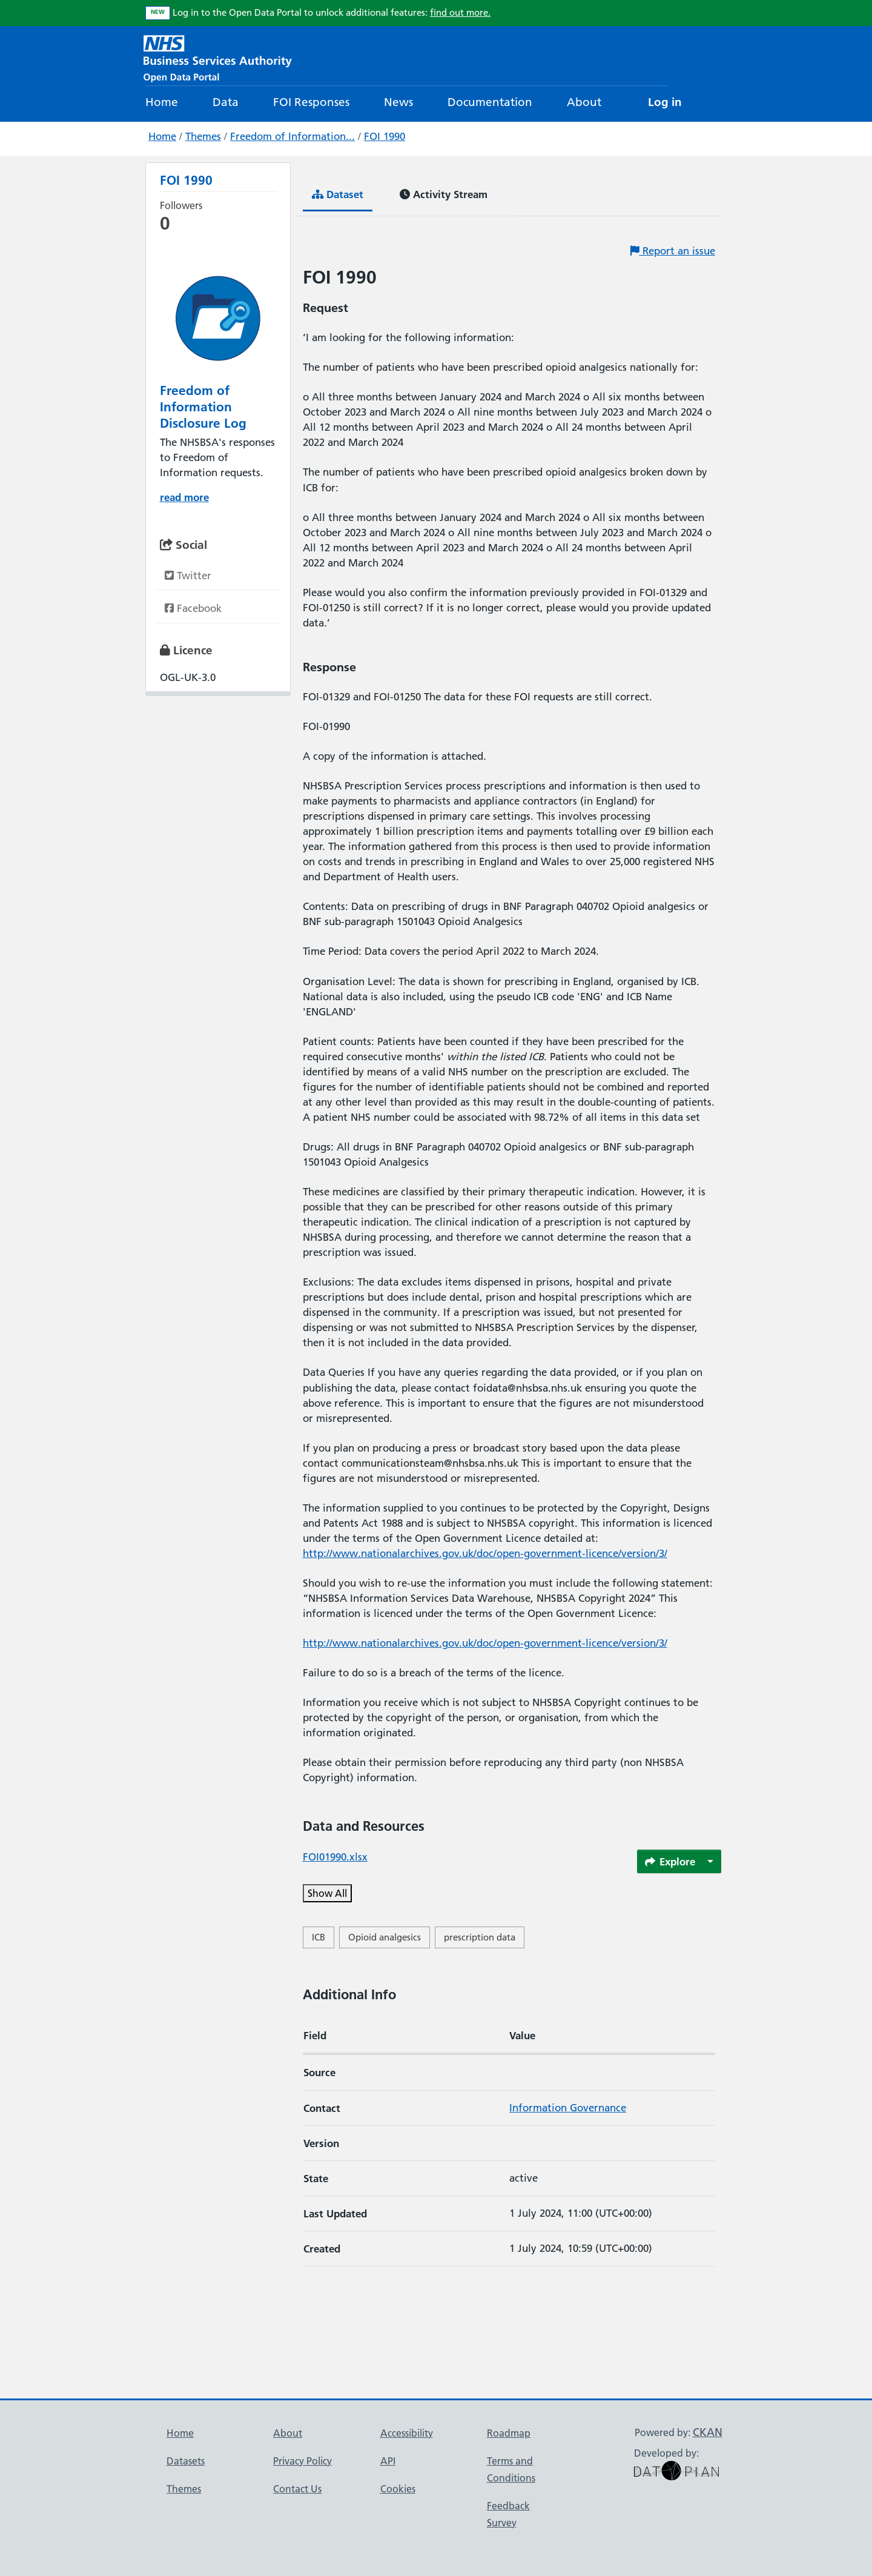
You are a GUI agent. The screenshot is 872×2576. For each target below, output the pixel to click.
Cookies (397, 2489)
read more (184, 497)
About (584, 102)
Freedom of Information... (292, 136)
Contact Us (297, 2489)
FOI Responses (311, 102)
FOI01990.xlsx (335, 1857)
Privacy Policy (302, 2461)
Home (161, 102)
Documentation (490, 102)
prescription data (479, 1937)
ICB (318, 1937)
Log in (665, 102)
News (398, 102)
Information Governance (567, 2108)
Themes (203, 136)
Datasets (186, 2461)
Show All (327, 1893)
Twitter (188, 575)
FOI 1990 (384, 136)
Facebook (193, 608)
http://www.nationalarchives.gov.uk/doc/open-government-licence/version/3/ (485, 1553)
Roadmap (508, 2433)
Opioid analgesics (384, 1937)
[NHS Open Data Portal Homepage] (217, 57)
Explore (670, 1861)
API (387, 2461)
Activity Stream (443, 194)
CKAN (707, 2432)
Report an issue (672, 251)
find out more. (460, 12)
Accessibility (406, 2433)
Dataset (337, 194)
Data (226, 102)
